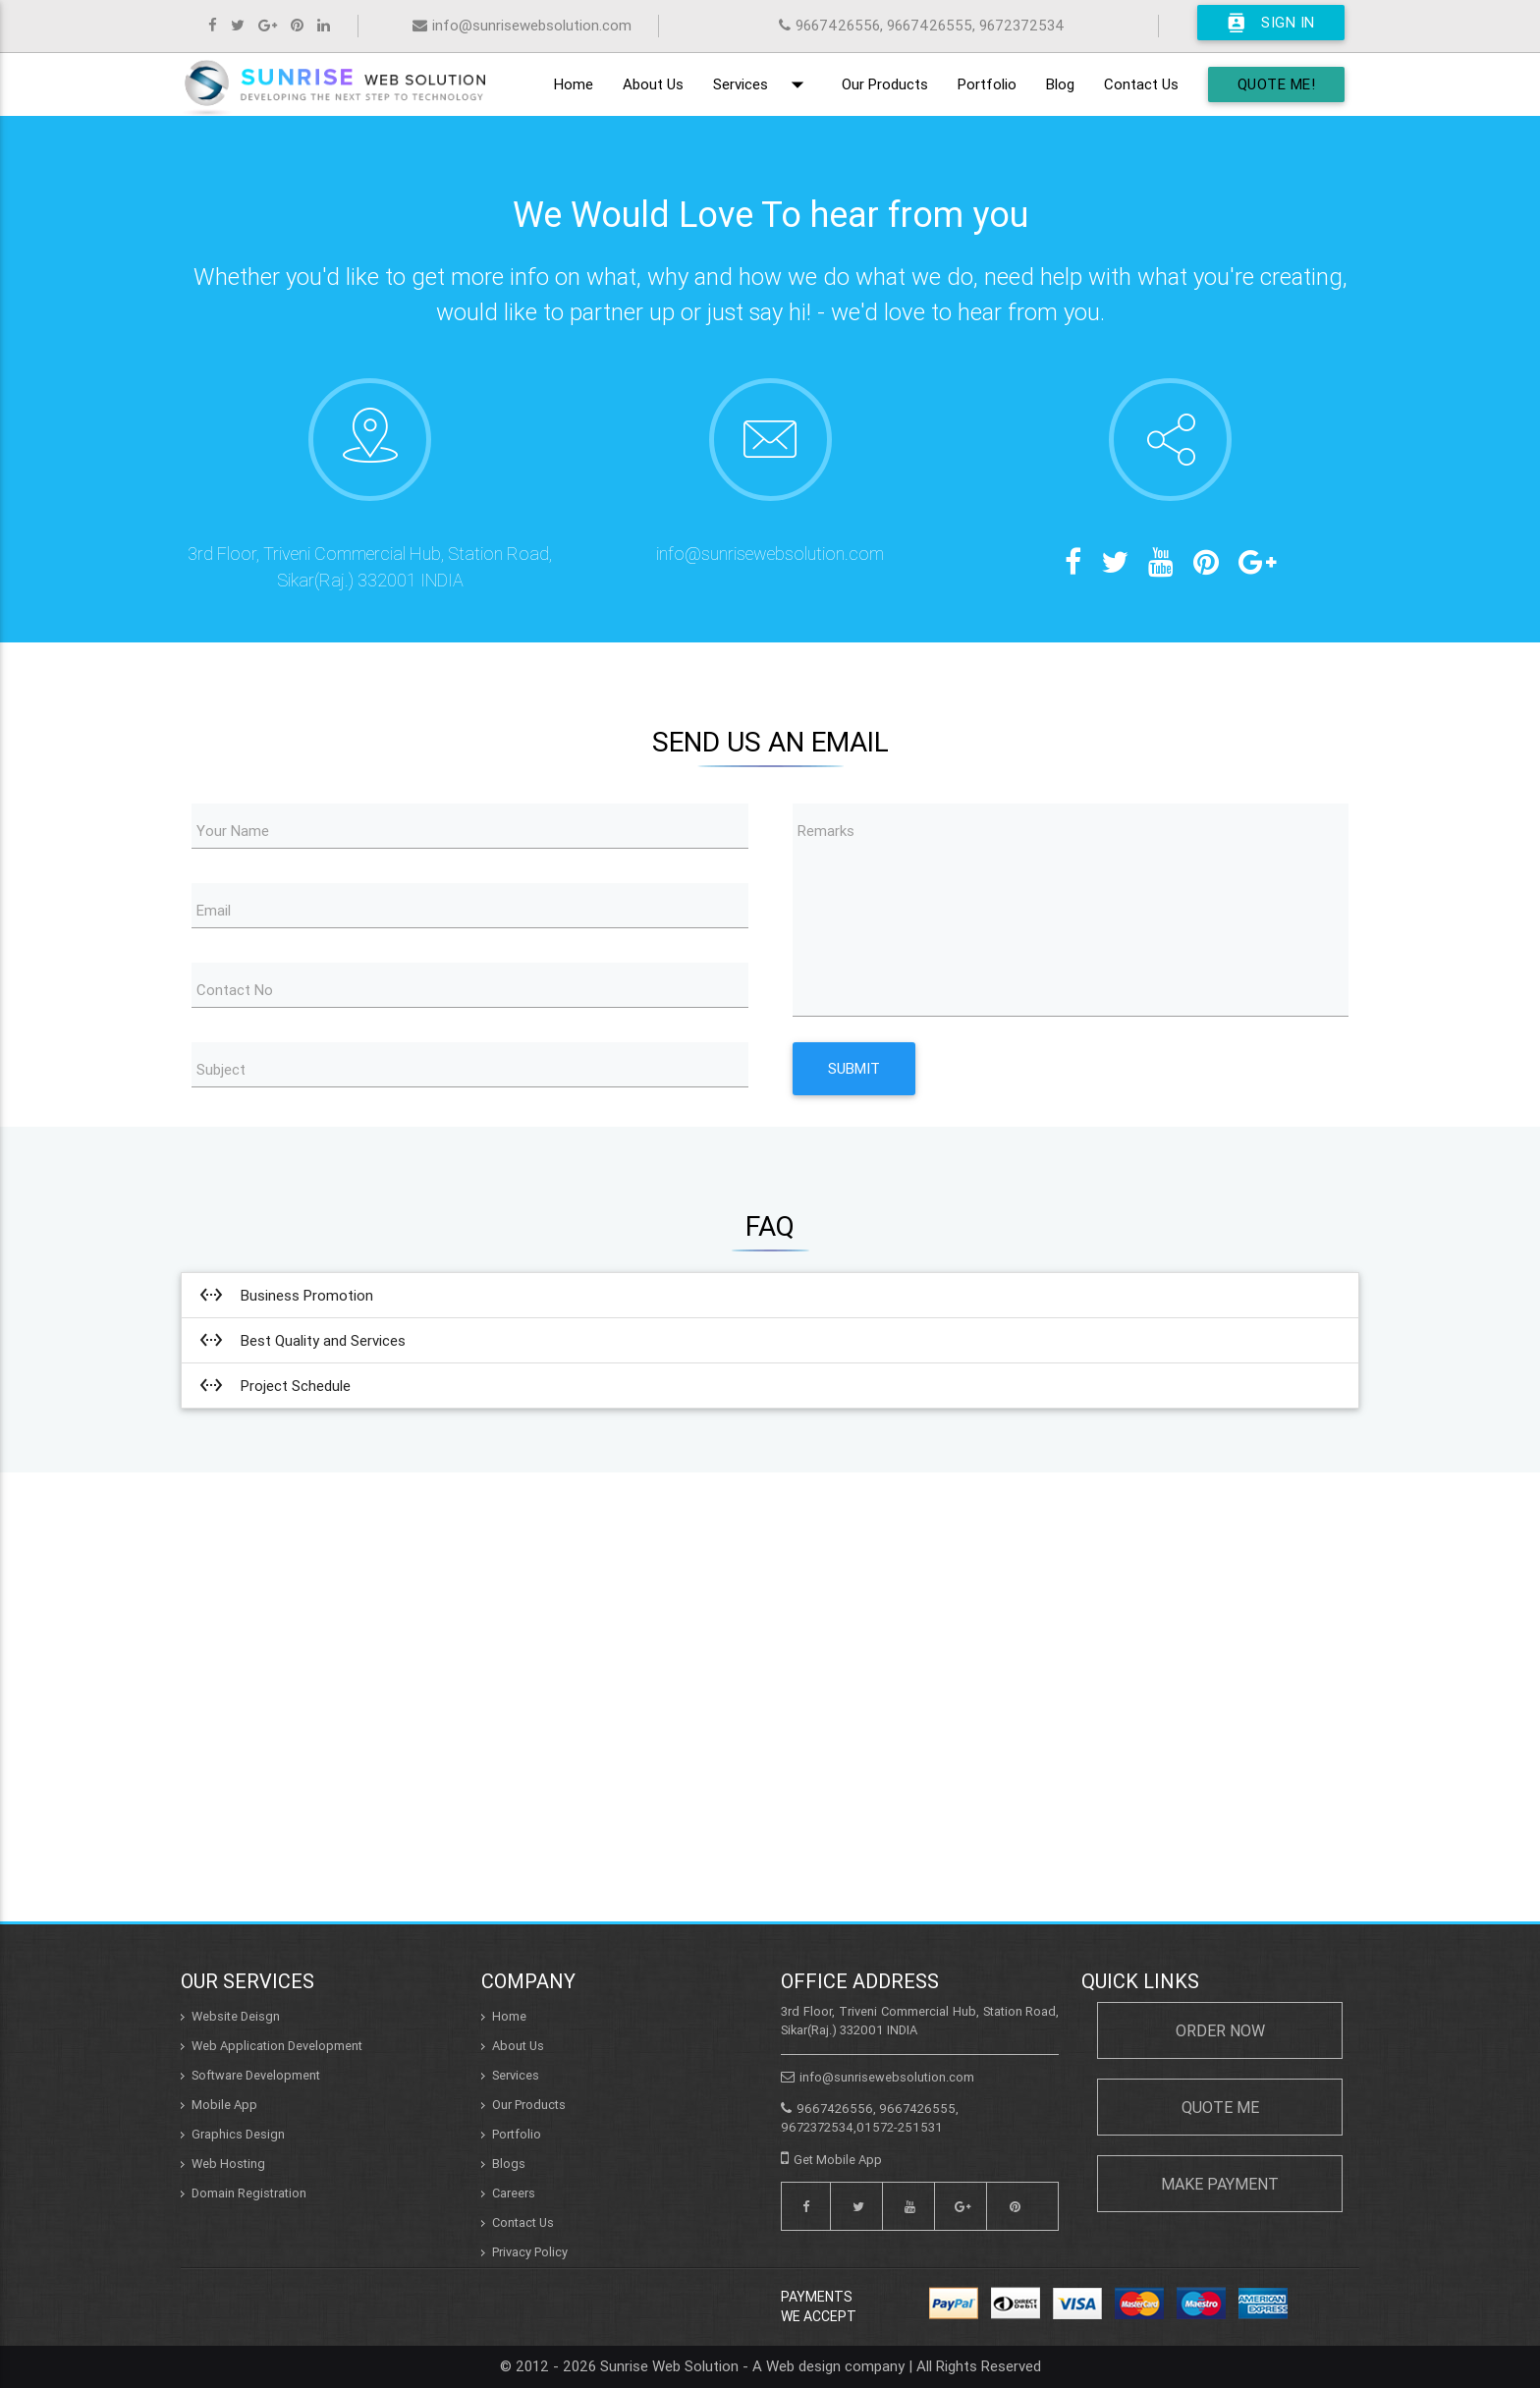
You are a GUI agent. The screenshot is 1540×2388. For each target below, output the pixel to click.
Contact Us (1141, 84)
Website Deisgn (236, 2016)
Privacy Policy (530, 2252)
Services (762, 84)
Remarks (826, 830)
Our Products (885, 84)
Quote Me (1220, 2107)
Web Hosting (228, 2163)
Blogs (508, 2163)
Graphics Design (238, 2134)
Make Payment (1220, 2184)
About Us (653, 84)
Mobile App (224, 2104)
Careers (513, 2193)
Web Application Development (277, 2045)
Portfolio (987, 84)
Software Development (256, 2075)
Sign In (1271, 22)
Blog (1060, 84)
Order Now (1220, 2030)
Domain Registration (249, 2193)
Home (573, 84)
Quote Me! (1277, 84)
